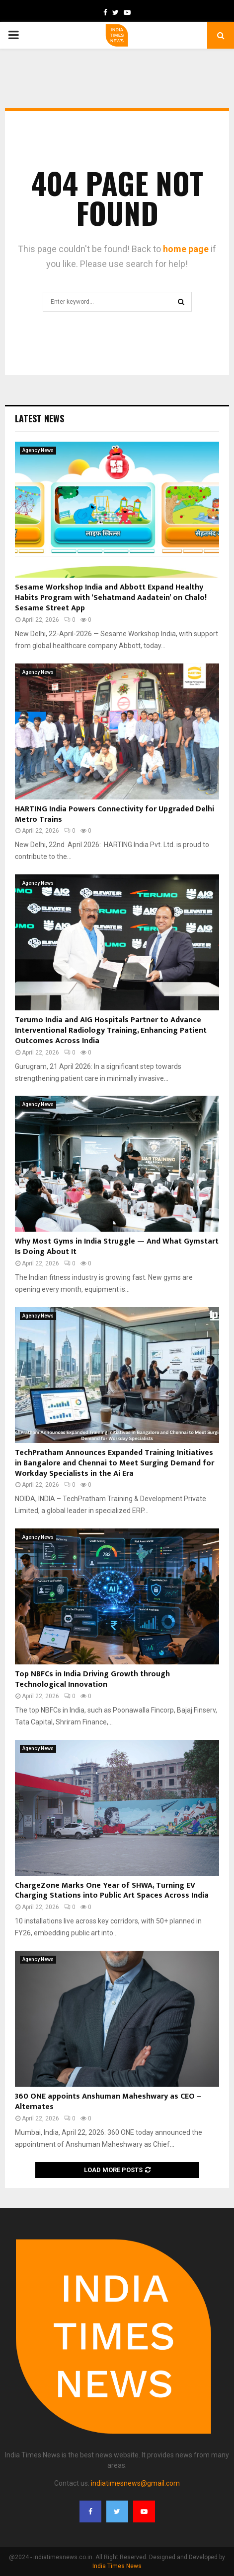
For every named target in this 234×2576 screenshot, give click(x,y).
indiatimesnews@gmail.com (135, 2483)
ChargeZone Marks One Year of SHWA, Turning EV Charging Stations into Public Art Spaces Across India (112, 1891)
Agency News (38, 450)
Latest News (39, 418)
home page (186, 249)
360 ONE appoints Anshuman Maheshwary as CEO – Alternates (108, 2102)
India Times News (117, 2566)
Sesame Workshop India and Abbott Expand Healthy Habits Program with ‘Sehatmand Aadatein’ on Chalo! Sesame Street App (111, 598)
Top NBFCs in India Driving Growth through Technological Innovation (92, 1679)
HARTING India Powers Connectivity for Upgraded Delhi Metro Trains (114, 814)
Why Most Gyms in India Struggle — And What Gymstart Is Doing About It (117, 1246)
